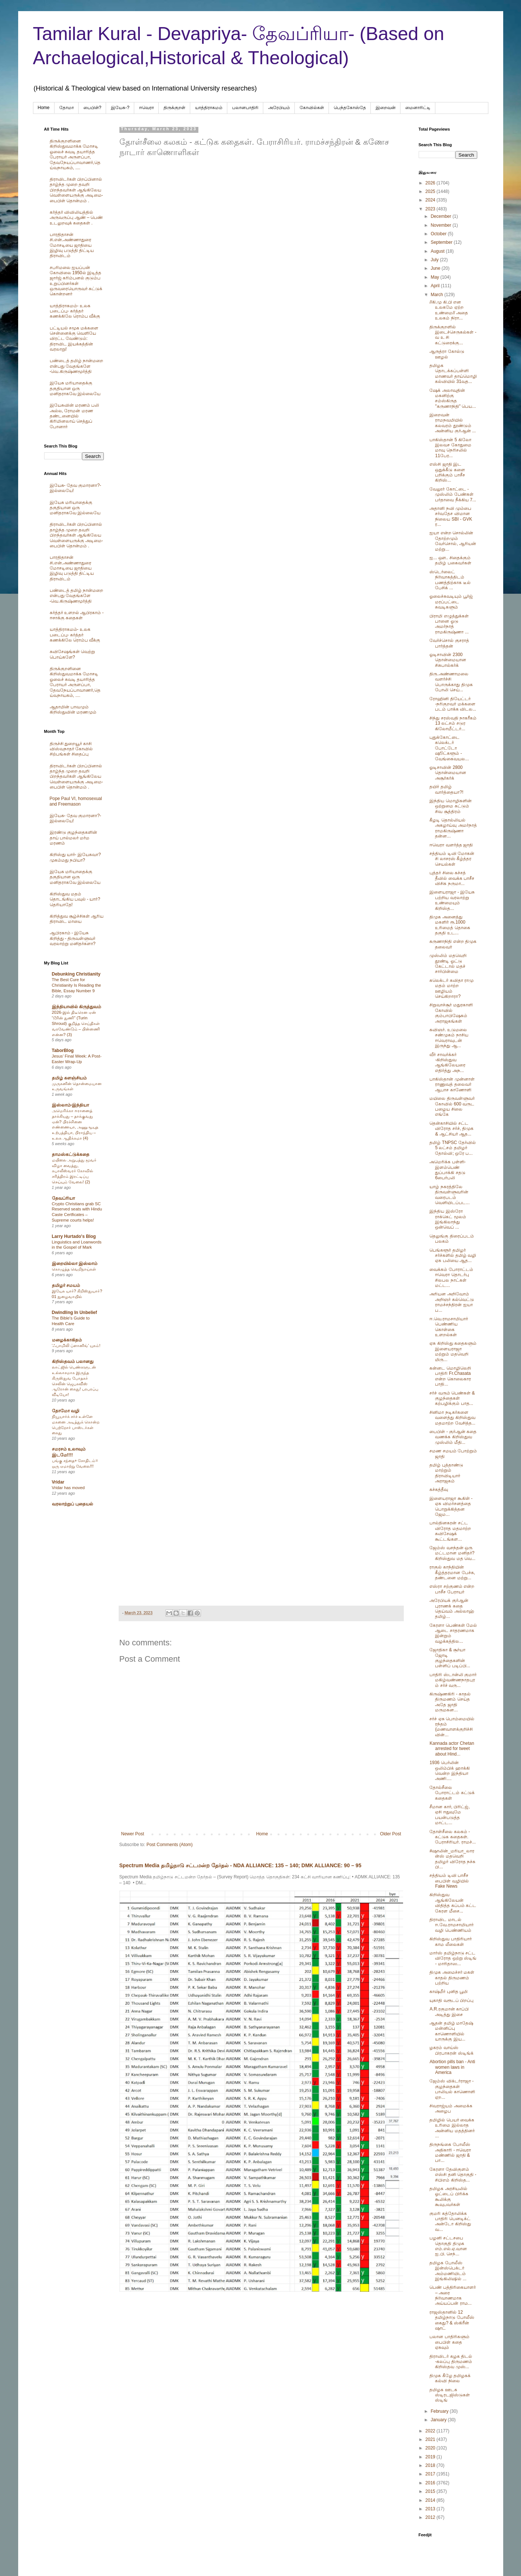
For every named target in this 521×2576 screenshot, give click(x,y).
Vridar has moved (68, 1487)
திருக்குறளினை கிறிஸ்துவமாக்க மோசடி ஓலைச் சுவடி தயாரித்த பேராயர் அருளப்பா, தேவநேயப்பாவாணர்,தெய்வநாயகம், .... (75, 154)
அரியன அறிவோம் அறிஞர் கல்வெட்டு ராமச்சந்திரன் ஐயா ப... (451, 1301)
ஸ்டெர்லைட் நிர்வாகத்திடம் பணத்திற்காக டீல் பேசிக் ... (449, 579)
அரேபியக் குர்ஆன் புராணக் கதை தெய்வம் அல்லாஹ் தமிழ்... (451, 1608)
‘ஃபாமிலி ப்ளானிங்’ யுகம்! (76, 1345)
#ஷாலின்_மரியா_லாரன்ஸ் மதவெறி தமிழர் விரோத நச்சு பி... (452, 1858)
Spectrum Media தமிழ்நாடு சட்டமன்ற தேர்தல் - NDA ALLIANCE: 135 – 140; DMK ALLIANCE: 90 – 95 (240, 1865)
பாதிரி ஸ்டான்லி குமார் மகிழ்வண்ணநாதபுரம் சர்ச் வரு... (453, 1680)
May (435, 277)
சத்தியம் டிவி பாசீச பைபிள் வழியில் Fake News (448, 1881)
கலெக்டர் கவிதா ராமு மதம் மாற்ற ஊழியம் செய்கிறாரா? (451, 988)
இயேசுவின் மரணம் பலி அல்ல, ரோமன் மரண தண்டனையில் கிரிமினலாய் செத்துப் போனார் (74, 416)
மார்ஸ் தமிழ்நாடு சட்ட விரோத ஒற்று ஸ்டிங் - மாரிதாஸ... (453, 1958)
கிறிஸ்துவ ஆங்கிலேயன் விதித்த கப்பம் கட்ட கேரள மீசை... (452, 1902)
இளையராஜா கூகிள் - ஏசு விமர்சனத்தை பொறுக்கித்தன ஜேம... (450, 1506)
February (440, 2411)
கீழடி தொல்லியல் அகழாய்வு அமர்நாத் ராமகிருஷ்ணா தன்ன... (453, 828)
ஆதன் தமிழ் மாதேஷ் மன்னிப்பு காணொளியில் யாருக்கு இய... (451, 2031)
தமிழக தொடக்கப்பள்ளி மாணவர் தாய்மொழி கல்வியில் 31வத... (453, 373)
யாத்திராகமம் (208, 107)
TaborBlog (63, 1050)
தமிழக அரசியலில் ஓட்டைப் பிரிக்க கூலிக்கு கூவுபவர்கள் (448, 2196)
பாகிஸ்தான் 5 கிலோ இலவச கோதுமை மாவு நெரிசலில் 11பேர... (450, 447)
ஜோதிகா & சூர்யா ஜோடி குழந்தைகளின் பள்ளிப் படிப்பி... (449, 1657)
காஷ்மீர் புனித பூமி (448, 1991)
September (442, 242)
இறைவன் (386, 107)
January (439, 2419)
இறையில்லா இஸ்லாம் (75, 1263)
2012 (430, 2517)
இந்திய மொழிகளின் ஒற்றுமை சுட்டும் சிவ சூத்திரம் (450, 806)
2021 (430, 2439)
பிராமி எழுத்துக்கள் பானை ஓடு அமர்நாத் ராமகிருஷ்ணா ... (448, 624)
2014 (430, 2500)
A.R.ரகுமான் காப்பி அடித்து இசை (449, 2011)
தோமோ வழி (65, 1410)
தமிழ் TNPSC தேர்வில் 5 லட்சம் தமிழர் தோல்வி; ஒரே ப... (452, 1148)
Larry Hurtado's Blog (74, 1236)
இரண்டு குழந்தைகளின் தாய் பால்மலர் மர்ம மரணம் (73, 838)
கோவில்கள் (312, 107)
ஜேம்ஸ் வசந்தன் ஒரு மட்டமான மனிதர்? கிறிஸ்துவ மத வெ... (452, 1553)
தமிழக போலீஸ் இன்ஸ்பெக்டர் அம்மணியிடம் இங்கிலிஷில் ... (447, 2270)
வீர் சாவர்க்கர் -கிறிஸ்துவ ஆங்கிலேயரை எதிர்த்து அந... (447, 1062)
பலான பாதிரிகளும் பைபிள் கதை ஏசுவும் (449, 2342)
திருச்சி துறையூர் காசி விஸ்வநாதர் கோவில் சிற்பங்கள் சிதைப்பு (71, 749)
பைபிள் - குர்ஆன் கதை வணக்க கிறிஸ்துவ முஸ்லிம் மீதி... (453, 1437)
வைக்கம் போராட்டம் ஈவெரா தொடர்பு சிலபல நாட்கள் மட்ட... (451, 1277)
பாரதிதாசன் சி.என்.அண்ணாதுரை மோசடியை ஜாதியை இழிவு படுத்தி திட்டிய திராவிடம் (72, 245)
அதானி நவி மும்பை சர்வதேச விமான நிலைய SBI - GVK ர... (450, 516)
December (441, 216)
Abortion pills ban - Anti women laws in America (452, 2067)
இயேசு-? (120, 107)
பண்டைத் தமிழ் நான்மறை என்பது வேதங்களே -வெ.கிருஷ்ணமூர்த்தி (76, 366)
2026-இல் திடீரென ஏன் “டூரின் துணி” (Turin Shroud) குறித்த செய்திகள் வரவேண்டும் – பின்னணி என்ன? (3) (76, 1023)
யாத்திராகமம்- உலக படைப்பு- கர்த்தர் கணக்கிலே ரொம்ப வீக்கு (75, 311)
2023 (430, 209)
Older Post (390, 1833)
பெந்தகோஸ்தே (350, 107)
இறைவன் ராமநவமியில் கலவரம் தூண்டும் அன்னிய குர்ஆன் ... (452, 422)
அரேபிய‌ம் (279, 107)
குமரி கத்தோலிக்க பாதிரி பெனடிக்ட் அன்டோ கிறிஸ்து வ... (450, 2221)
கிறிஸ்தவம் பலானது (72, 1361)
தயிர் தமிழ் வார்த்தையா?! (446, 789)
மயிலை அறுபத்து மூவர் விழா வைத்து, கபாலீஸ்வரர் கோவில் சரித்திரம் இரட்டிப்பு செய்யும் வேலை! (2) (74, 1171)
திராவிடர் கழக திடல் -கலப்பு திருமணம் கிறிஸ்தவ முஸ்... (450, 2362)
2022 (430, 2431)
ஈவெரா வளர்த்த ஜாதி (451, 845)
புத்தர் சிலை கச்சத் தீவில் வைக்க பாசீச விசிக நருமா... (451, 878)
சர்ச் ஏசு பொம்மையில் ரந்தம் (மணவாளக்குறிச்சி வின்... (451, 1726)
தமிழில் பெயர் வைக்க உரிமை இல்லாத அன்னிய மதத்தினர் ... (451, 2128)
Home (44, 107)
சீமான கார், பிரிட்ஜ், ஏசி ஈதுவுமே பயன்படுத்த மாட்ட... (449, 1814)
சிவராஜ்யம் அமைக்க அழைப (450, 2108)
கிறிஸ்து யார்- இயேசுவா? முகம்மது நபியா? (75, 857)
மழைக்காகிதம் (67, 1340)
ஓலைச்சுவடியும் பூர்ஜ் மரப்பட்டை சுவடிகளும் (450, 602)
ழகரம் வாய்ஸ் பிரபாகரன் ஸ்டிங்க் (451, 2050)
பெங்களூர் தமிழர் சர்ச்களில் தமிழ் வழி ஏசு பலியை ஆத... (452, 1256)
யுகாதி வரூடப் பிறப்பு (451, 2000)
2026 (430, 183)
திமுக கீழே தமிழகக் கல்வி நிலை (450, 2378)
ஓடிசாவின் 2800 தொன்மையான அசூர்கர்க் (447, 773)
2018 (430, 2465)
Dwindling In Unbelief (74, 1312)
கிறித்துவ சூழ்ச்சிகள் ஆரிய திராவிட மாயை (77, 919)
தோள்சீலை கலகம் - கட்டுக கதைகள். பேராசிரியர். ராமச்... (452, 1837)
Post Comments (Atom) (169, 1844)
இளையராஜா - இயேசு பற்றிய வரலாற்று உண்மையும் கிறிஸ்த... (452, 900)
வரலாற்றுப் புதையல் (72, 1504)
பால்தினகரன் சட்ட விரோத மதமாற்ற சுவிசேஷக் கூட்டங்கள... (450, 1530)
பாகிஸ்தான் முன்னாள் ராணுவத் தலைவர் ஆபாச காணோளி (451, 1084)
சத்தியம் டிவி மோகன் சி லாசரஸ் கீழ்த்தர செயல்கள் (451, 859)
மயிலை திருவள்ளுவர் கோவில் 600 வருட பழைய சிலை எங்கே (451, 1106)
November (441, 225)
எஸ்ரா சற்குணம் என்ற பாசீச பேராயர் (451, 1589)
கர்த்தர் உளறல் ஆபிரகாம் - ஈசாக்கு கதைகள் (77, 615)
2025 (430, 191)
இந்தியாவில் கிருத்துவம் (76, 1006)
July (435, 259)
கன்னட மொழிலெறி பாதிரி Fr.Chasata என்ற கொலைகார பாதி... (450, 1376)
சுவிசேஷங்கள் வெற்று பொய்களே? (72, 654)
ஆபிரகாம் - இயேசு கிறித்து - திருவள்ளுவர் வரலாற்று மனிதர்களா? (73, 938)
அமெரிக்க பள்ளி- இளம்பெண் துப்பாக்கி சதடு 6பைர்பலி (447, 1169)
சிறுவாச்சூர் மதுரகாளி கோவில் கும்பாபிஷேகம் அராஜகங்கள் (450, 1012)
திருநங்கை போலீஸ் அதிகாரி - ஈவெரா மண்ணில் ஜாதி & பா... (450, 2152)
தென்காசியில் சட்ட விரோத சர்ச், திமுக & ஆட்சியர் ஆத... (451, 1129)
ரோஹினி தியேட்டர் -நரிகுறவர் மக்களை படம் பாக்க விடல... (452, 704)
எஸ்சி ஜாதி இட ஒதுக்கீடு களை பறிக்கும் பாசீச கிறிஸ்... (447, 472)
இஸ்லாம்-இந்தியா (70, 1105)
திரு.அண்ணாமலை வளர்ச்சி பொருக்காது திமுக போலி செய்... (450, 681)
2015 (430, 2491)
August (438, 251)
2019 (430, 2456)
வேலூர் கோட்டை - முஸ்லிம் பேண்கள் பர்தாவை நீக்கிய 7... (452, 494)
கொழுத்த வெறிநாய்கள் (74, 1269)
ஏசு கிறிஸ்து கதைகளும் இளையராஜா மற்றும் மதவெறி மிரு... (453, 1351)
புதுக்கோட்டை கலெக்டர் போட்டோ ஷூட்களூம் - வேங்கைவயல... (449, 748)
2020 (430, 2448)
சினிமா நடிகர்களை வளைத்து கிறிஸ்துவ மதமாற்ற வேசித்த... (452, 1418)
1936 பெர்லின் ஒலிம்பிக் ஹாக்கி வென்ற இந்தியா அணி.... (449, 1770)
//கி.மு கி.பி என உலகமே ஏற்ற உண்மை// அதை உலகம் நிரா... (448, 310)
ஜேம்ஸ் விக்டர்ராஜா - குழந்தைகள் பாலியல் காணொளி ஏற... (452, 2089)
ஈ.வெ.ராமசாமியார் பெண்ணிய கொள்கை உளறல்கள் (448, 1326)
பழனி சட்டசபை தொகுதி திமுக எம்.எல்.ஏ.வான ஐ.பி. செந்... (448, 2246)
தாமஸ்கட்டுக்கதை (70, 1154)
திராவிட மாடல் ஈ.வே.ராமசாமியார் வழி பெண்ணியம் (451, 1925)
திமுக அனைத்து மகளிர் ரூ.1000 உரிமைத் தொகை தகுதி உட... (449, 924)
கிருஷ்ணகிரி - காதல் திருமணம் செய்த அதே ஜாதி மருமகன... (450, 1702)
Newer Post (132, 1833)
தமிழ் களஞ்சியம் (69, 1078)
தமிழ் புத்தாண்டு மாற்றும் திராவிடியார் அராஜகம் (446, 1473)
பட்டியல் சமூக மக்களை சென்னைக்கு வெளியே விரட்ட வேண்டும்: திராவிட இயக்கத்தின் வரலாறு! (74, 338)
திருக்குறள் (174, 107)
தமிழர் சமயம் (66, 1285)
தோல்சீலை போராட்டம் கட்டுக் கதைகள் (451, 1793)
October (439, 233)
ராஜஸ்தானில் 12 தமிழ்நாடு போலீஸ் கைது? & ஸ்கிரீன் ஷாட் (451, 2320)
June (436, 268)
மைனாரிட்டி (418, 107)
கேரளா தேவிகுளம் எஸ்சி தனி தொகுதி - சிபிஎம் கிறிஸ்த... (452, 2175)
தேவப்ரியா (63, 1198)
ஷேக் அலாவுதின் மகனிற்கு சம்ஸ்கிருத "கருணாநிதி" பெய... (452, 398)
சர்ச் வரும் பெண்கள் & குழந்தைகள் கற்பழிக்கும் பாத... (452, 1398)
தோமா (66, 107)
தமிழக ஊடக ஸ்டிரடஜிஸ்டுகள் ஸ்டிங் (449, 2395)
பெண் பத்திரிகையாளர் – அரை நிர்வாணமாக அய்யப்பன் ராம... (452, 2295)
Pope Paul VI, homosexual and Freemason (76, 801)
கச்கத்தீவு (438, 1489)
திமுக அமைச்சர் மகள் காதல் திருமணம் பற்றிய (451, 1978)
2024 (430, 200)
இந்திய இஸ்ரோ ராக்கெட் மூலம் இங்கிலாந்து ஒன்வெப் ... (447, 1219)
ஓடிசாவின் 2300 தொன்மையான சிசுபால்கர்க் (447, 660)
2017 (430, 2474)
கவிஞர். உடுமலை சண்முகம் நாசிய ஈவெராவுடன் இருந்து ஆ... (448, 1037)
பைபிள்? (92, 107)
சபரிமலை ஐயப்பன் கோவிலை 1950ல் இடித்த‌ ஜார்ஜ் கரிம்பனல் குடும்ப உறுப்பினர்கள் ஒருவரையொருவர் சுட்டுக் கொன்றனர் (76, 281)
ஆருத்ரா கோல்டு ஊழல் (446, 354)
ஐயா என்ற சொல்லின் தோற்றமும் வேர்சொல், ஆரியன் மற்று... (452, 540)
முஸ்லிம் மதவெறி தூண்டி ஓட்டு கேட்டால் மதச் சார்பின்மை (447, 963)
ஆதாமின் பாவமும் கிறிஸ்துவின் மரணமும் (73, 709)
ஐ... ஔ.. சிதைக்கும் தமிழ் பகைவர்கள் (450, 560)
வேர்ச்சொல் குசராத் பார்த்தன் (449, 643)
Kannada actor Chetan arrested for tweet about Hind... (451, 1749)
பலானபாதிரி (245, 107)
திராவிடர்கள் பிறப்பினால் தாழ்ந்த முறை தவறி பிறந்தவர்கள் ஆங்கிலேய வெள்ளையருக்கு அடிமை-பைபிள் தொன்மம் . (76, 190)
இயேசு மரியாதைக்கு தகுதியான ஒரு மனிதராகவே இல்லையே (75, 388)
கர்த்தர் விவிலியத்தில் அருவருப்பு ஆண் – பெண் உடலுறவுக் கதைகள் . (76, 218)
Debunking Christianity (76, 974)
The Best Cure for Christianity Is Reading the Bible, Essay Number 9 (76, 985)
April (436, 285)
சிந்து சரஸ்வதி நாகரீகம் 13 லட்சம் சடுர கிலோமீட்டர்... (453, 723)
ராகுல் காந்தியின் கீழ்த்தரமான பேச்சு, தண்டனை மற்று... (452, 1572)
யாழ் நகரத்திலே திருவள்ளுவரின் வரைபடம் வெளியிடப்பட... (449, 1194)
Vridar (58, 1482)
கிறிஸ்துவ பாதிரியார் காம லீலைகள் (450, 1941)
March (437, 294)
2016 (430, 2482)
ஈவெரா (146, 107)
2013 (430, 2508)
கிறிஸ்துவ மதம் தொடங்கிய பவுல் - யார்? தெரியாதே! (75, 899)
